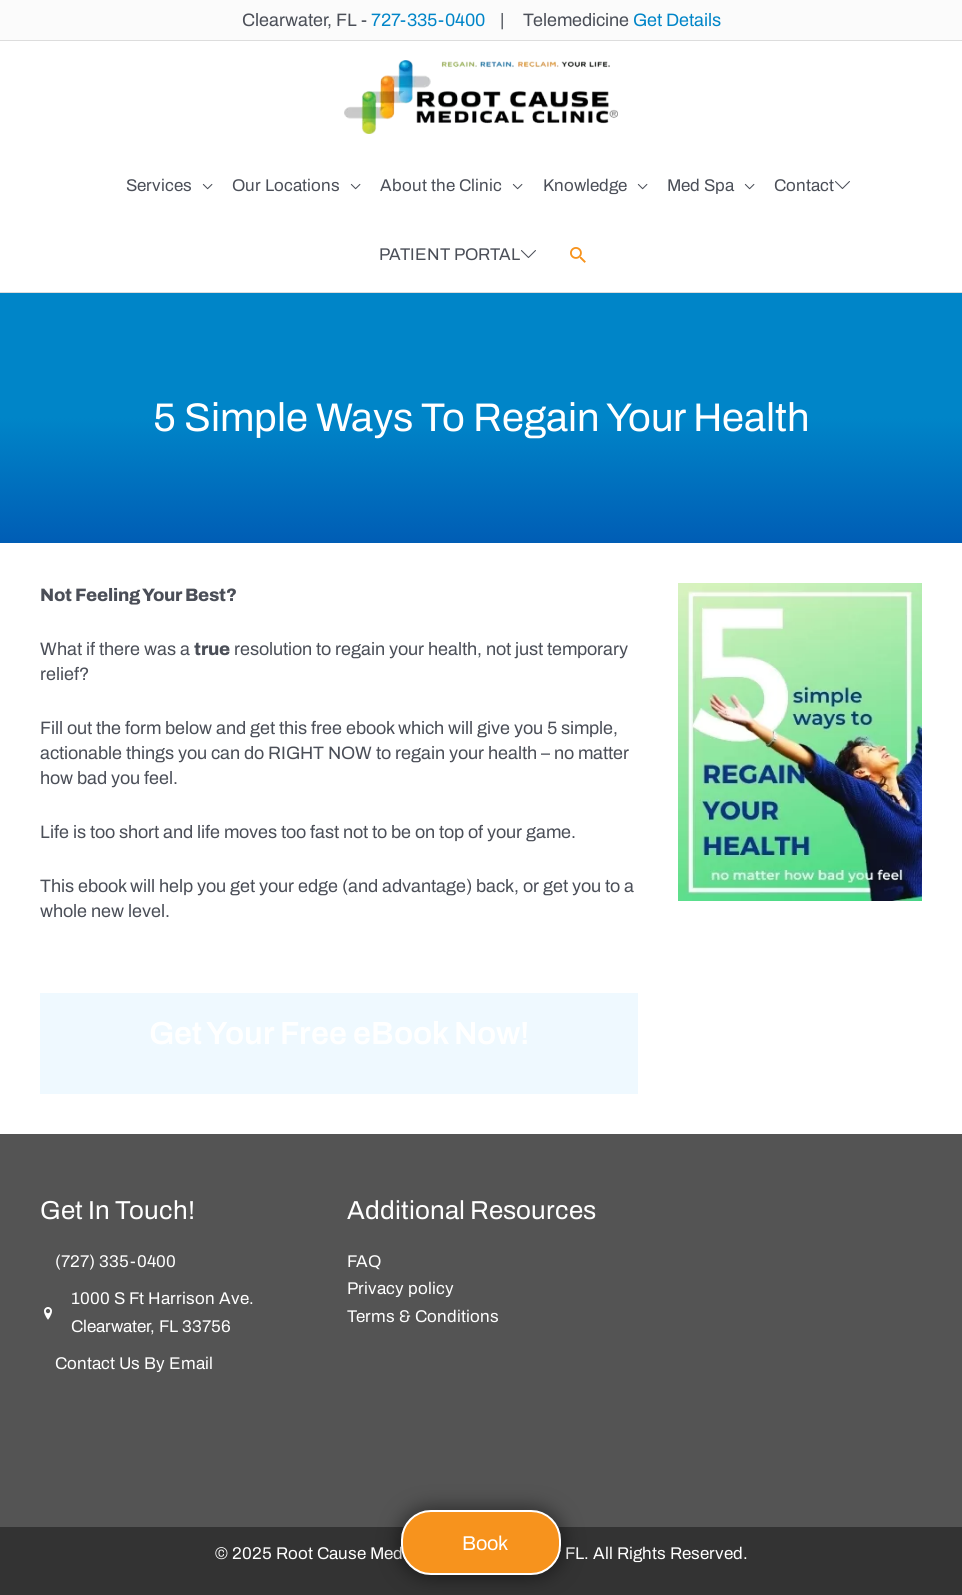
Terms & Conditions (423, 1314)
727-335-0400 (428, 20)
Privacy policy (400, 1286)
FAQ (364, 1258)
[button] (578, 254)
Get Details (677, 20)
